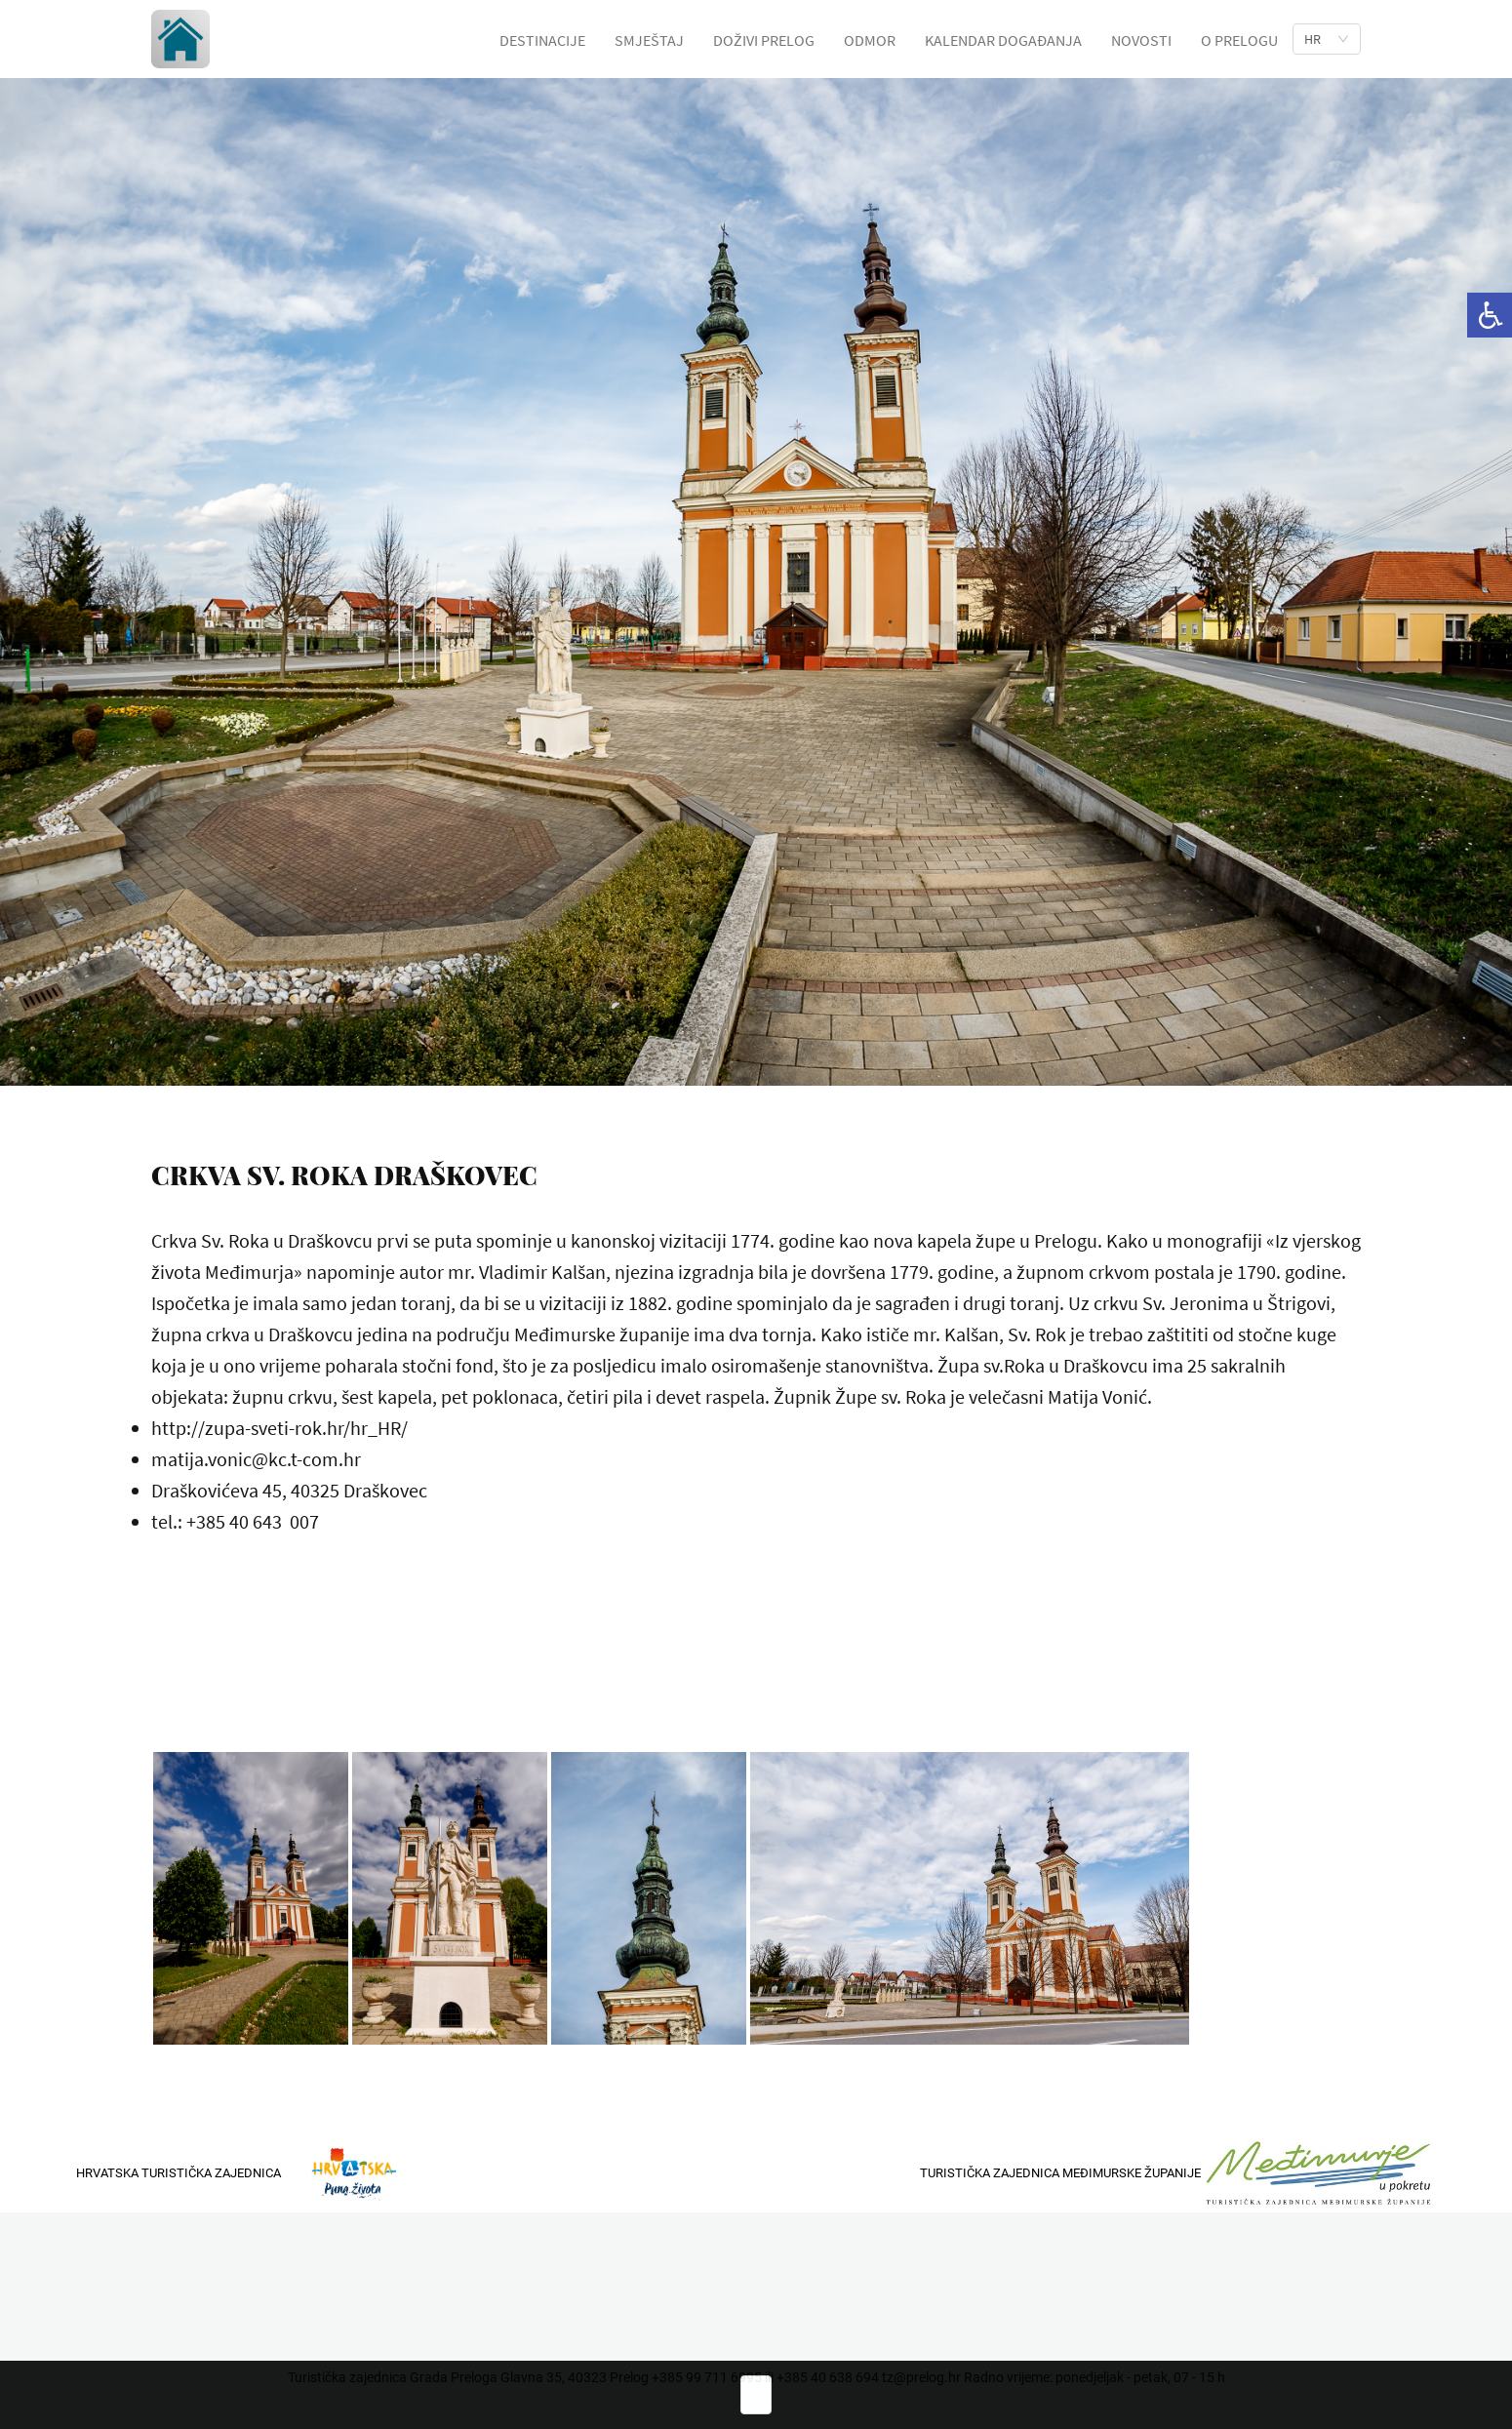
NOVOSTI (1141, 40)
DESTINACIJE (542, 40)
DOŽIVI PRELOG (764, 40)
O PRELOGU (1239, 40)
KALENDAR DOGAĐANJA (1003, 40)
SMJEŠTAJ (649, 40)
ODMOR (869, 40)
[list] (1327, 39)
